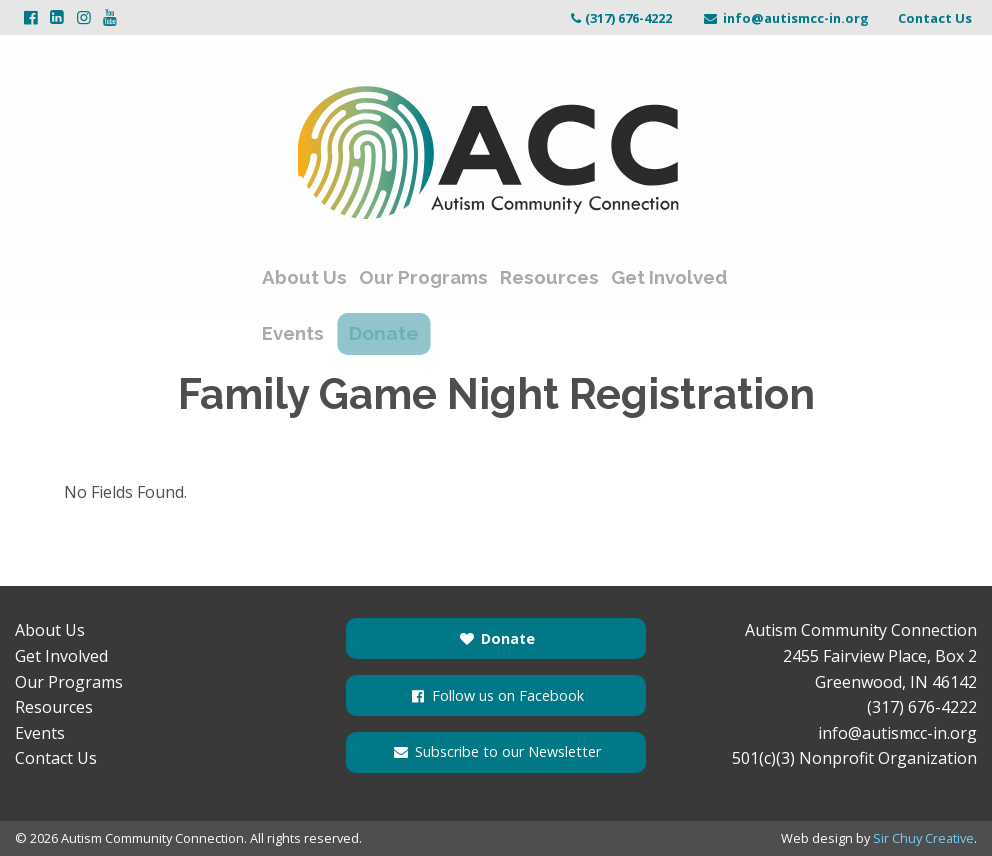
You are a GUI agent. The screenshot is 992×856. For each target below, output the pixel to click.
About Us (305, 277)
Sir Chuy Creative (923, 838)
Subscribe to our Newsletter (496, 751)
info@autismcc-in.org (785, 18)
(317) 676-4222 (619, 18)
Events (294, 328)
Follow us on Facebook (496, 695)
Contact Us (935, 18)
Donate (398, 328)
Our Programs (422, 277)
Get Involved (663, 277)
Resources (545, 277)
